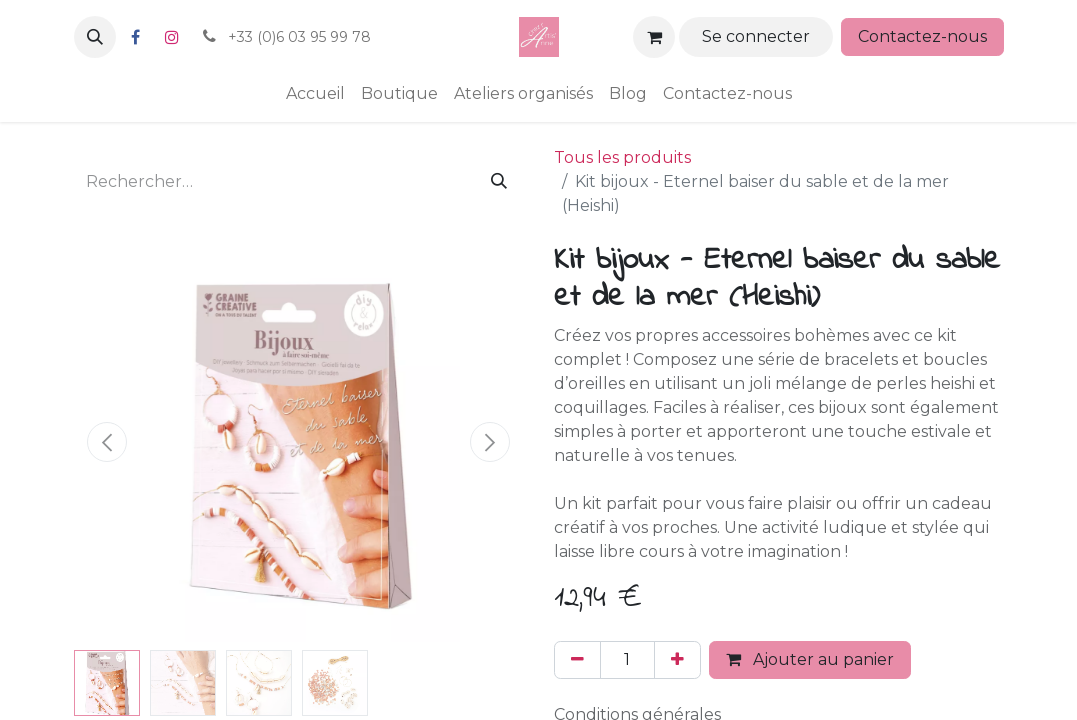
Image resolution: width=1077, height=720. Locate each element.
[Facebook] (136, 37)
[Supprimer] (577, 660)
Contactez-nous (922, 36)
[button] (95, 37)
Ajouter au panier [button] (810, 659)
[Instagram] (172, 37)
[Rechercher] (499, 182)
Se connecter (756, 36)
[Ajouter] (677, 660)
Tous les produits (622, 157)
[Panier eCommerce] (654, 37)
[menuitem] (315, 94)
